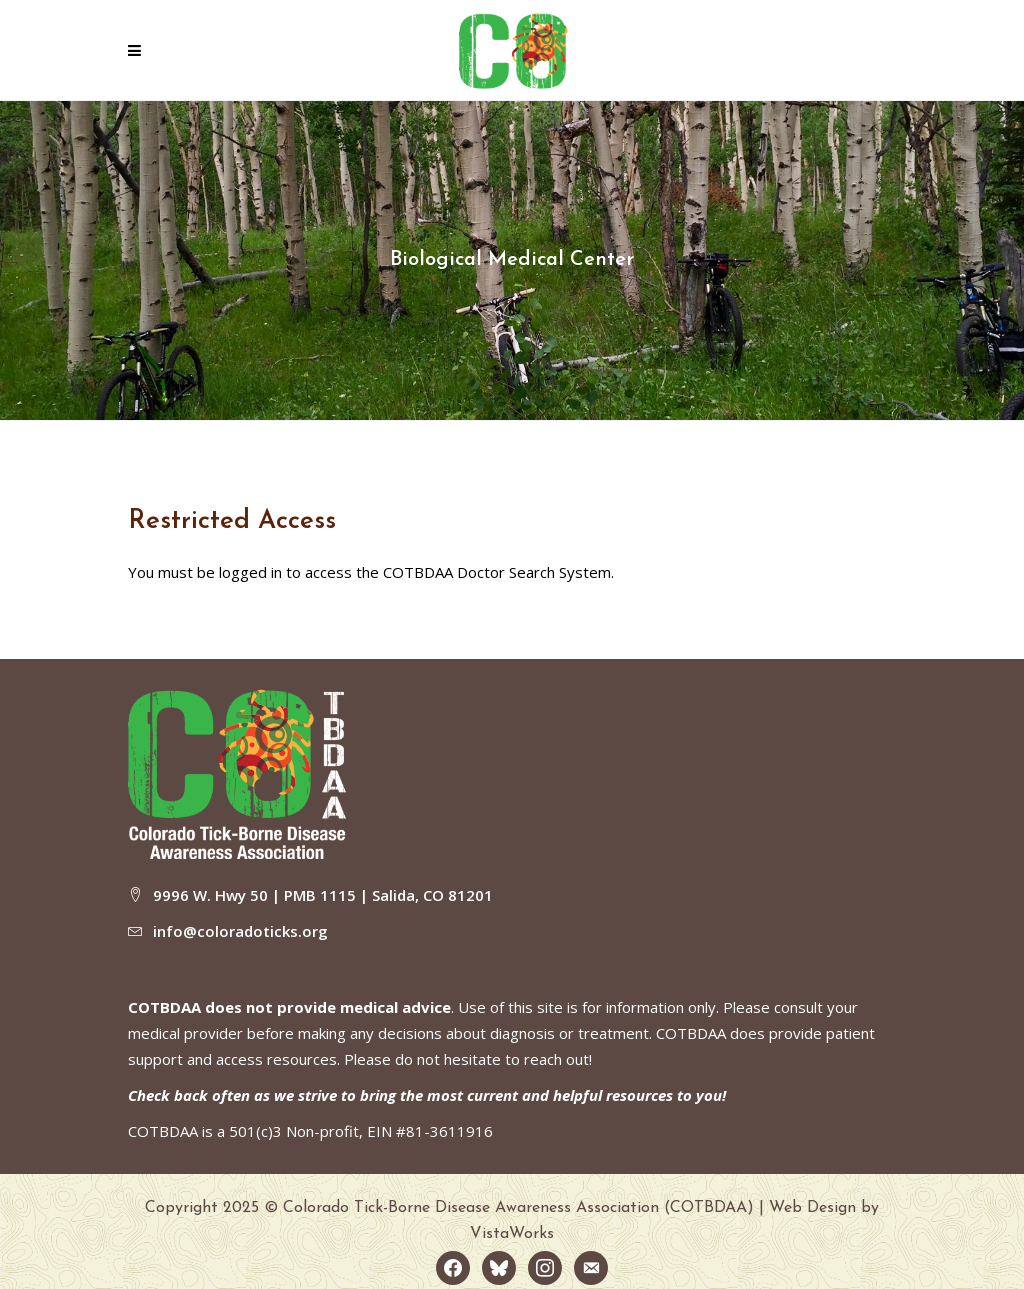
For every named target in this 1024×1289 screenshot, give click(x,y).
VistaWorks (512, 1234)
